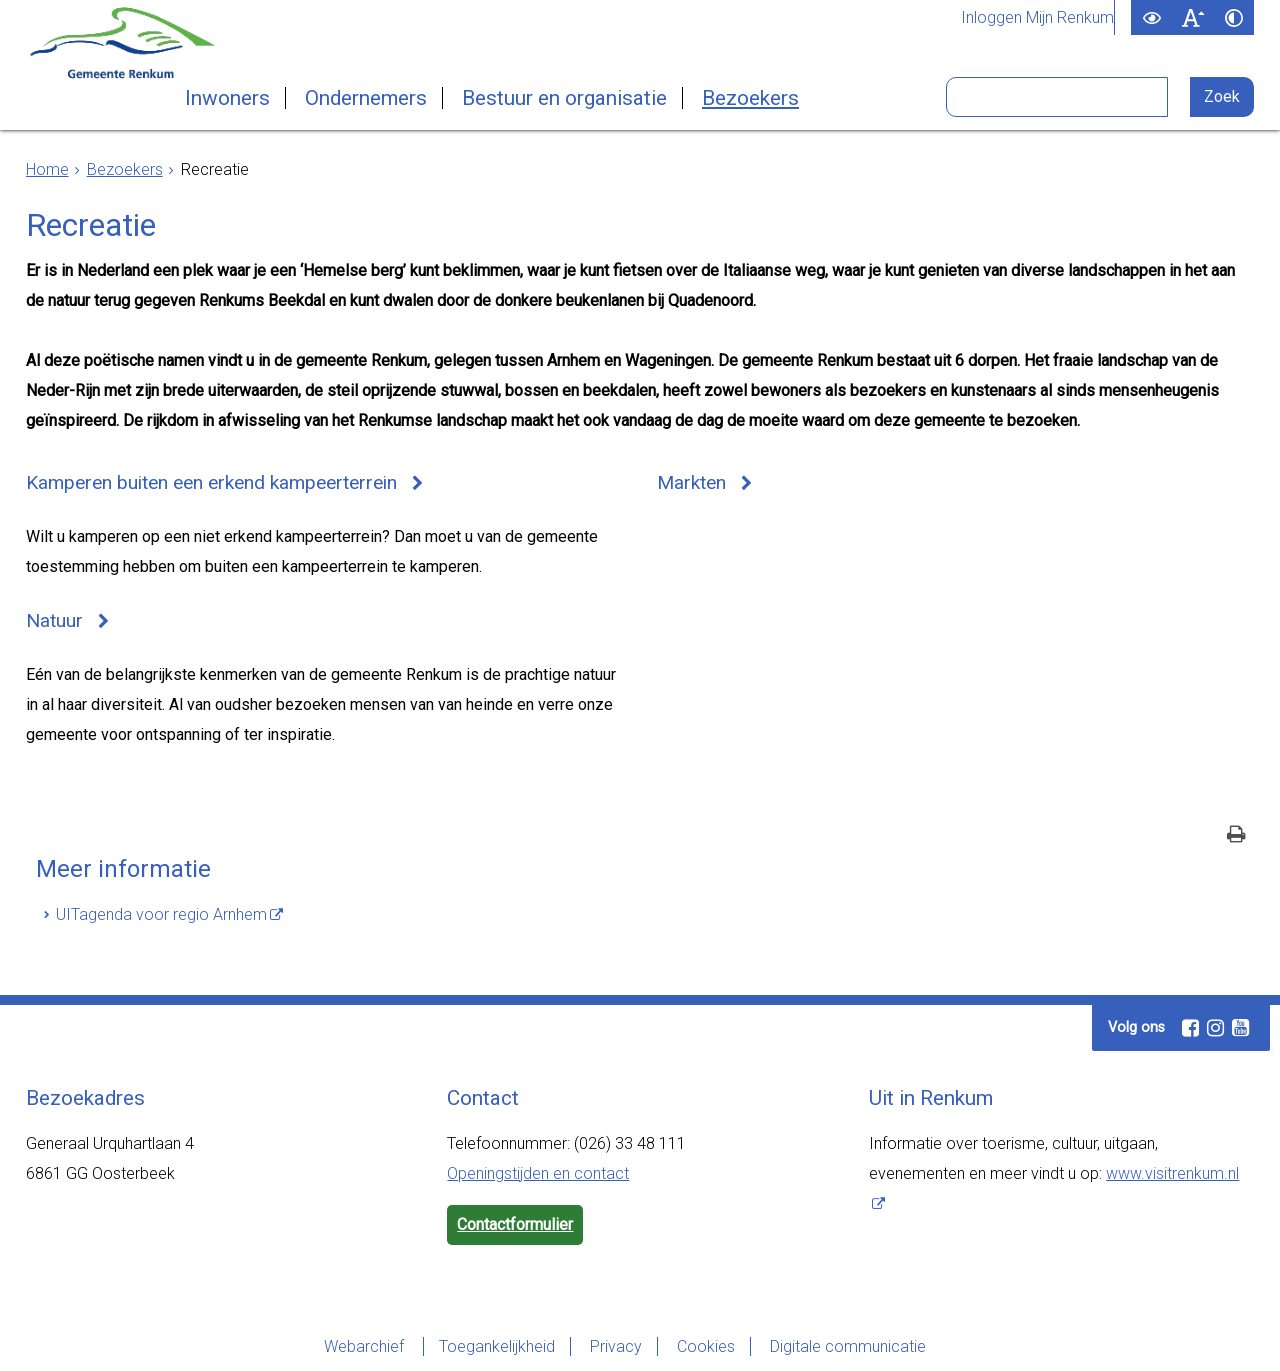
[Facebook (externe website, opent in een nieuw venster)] (1190, 1028)
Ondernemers (366, 98)
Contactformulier (515, 1224)
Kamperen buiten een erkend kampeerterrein (211, 482)
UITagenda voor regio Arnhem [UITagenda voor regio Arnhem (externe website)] (161, 914)
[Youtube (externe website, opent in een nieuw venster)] (1240, 1028)
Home (47, 169)
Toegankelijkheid (497, 1346)
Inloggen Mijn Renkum (1037, 18)
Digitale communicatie (848, 1346)
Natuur (54, 620)
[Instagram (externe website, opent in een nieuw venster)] (1215, 1028)
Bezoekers (750, 98)
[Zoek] (1222, 97)
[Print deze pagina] (1236, 836)
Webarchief (366, 1346)
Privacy (616, 1346)
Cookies (706, 1346)
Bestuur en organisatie (564, 98)
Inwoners (227, 98)
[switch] (1151, 17)
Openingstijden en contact (538, 1173)
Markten (691, 482)
